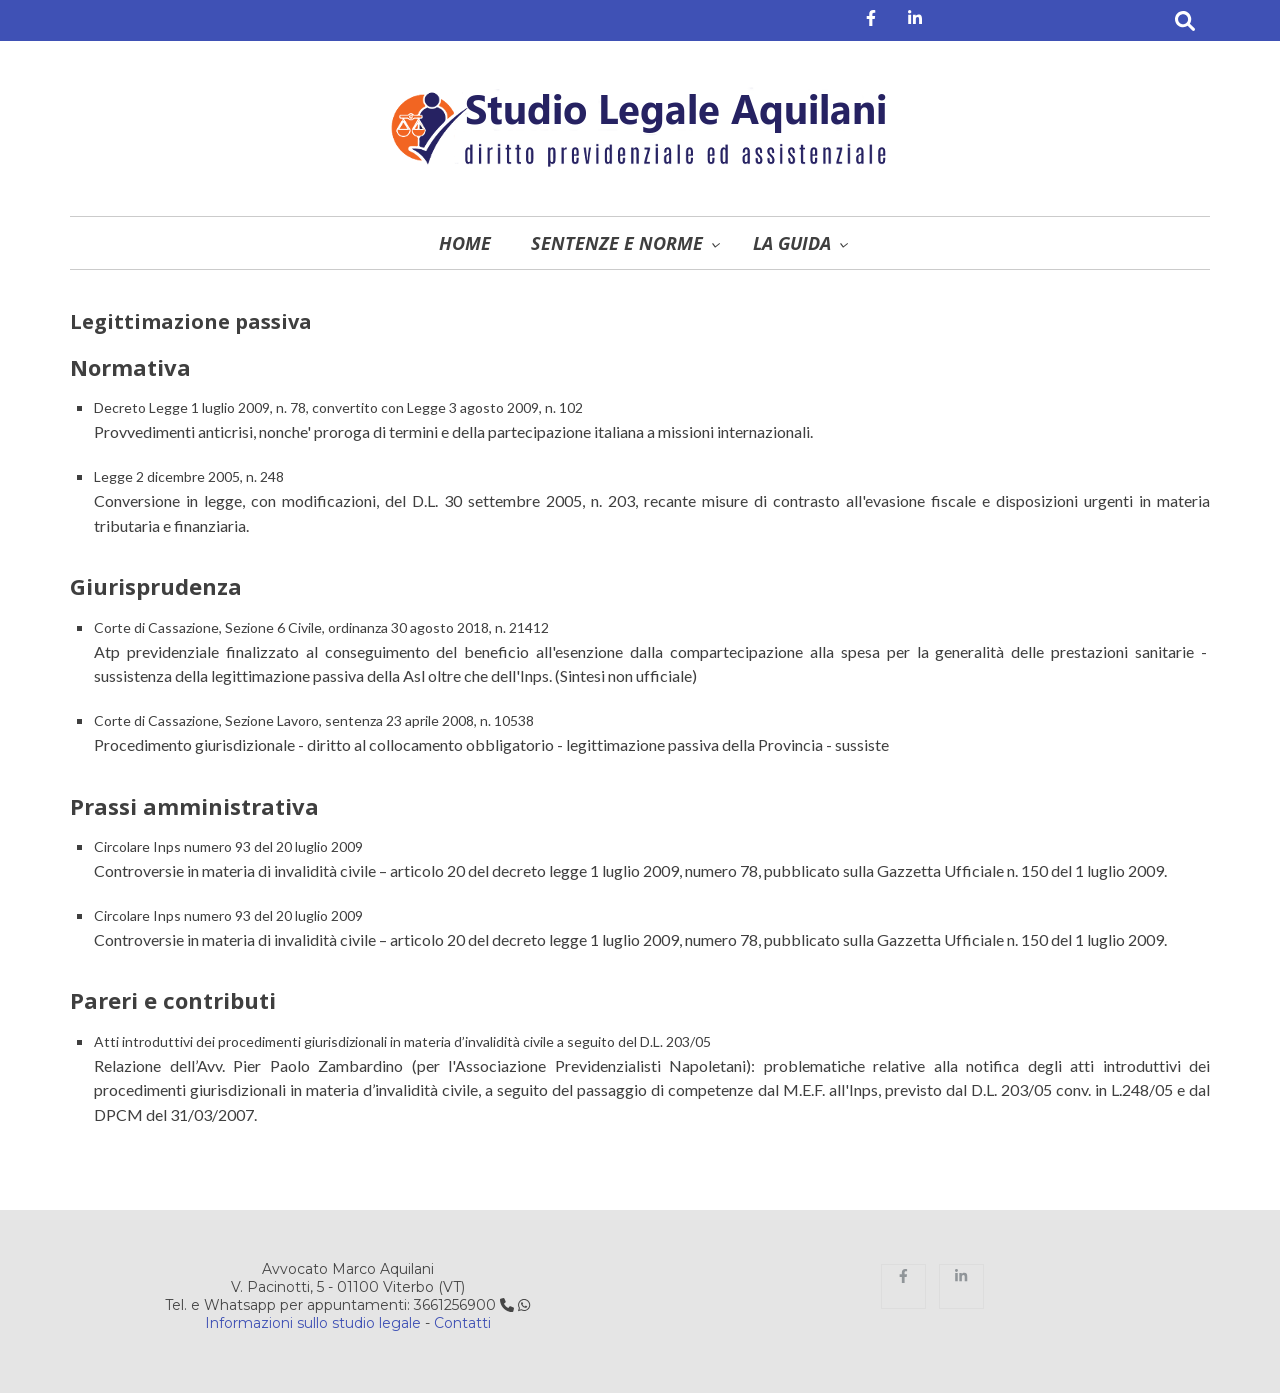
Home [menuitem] (465, 243)
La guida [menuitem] (792, 243)
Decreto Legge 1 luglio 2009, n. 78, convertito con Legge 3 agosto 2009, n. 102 (338, 407)
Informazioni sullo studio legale (313, 1323)
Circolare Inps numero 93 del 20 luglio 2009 (228, 846)
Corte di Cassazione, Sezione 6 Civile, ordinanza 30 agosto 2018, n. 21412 (321, 627)
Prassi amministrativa (194, 806)
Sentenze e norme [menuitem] (617, 243)
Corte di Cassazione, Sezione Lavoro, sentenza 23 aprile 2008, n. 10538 (314, 720)
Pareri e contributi (173, 1000)
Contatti (462, 1323)
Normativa (130, 367)
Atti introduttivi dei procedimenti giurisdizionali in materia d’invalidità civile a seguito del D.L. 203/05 (402, 1041)
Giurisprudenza (156, 586)
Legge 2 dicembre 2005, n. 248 (189, 476)
